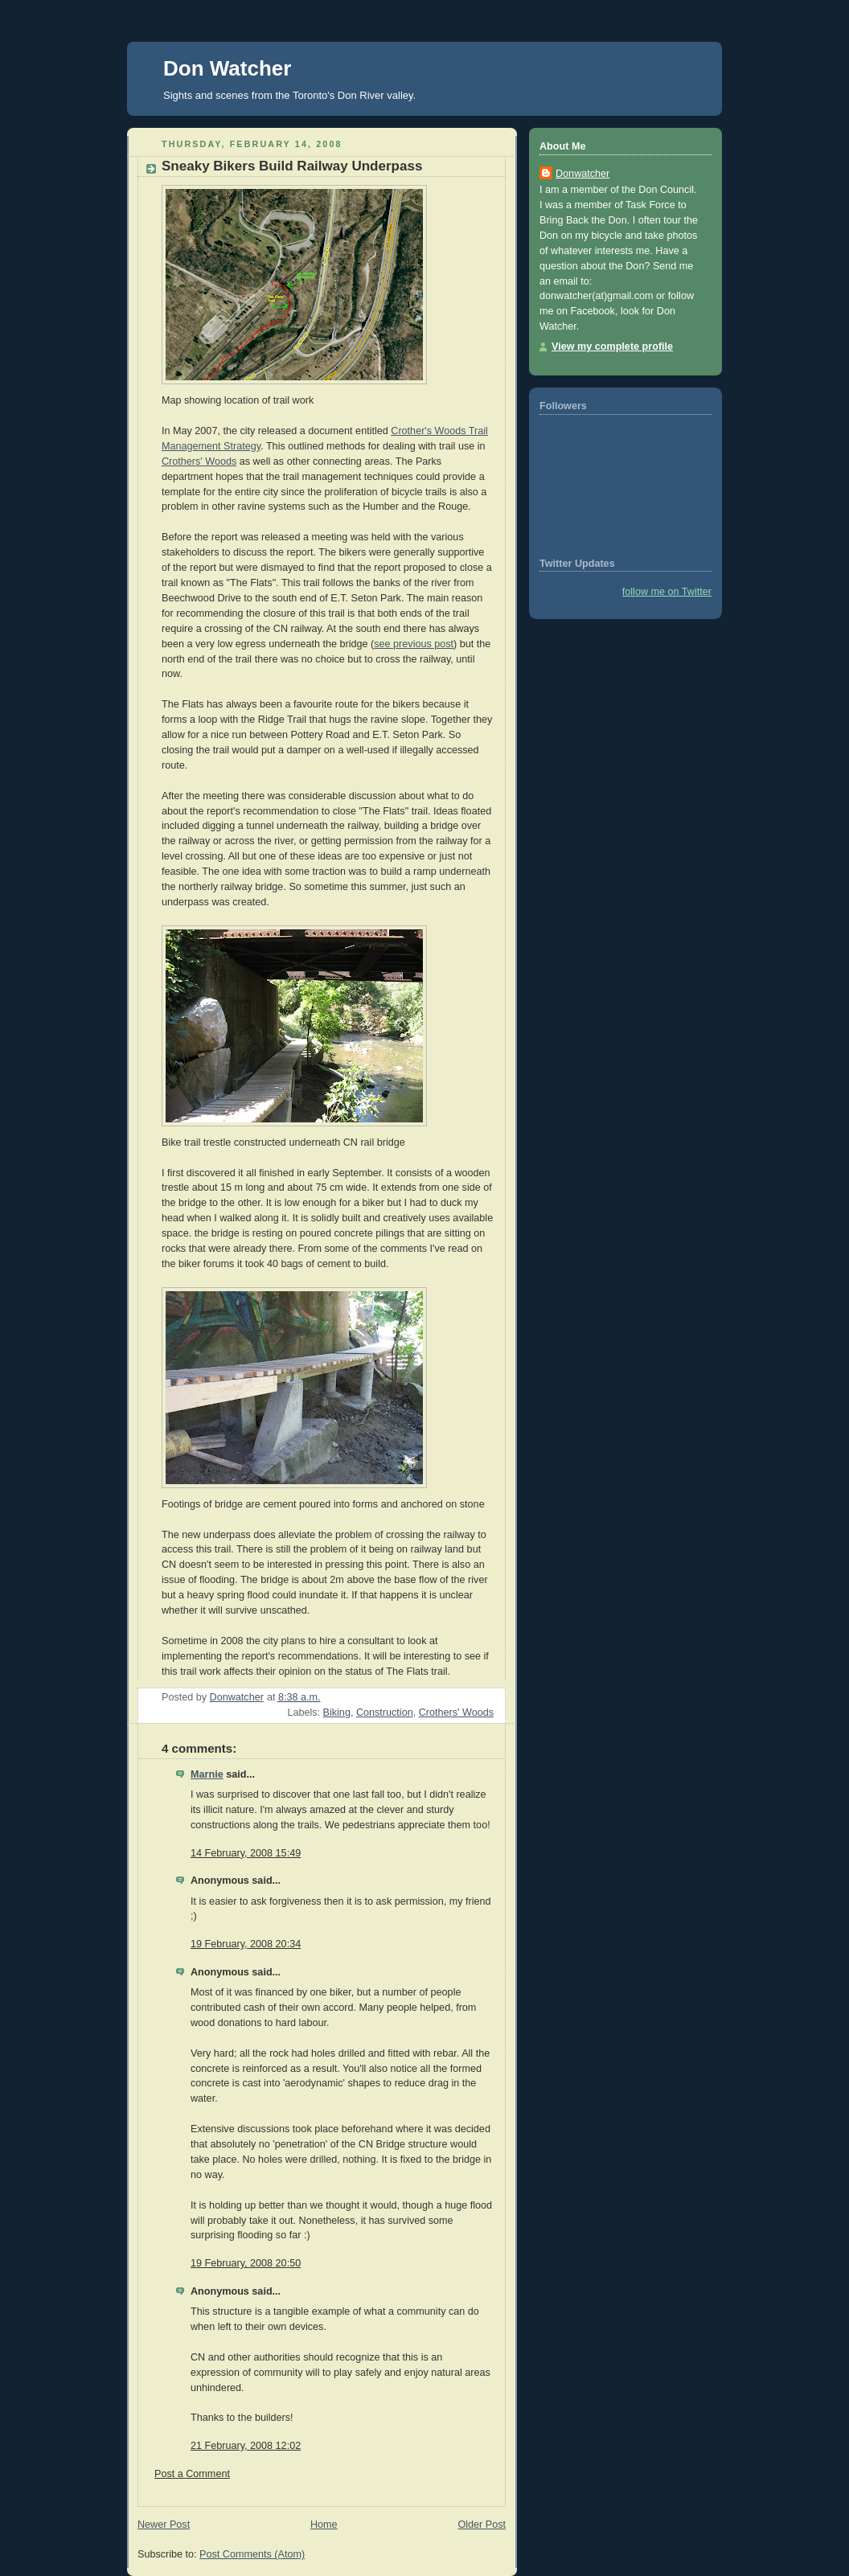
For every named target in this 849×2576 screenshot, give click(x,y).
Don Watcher (227, 68)
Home (324, 2524)
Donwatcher (582, 173)
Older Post (481, 2524)
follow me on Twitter (667, 591)
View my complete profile (612, 346)
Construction (384, 1712)
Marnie (207, 1774)
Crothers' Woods (199, 461)
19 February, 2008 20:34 (246, 1944)
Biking (337, 1712)
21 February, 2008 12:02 (246, 2445)
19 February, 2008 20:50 (246, 2263)
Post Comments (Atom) (252, 2554)
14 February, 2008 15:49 (246, 1853)
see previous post (413, 644)
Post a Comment (192, 2474)
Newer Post (163, 2524)
